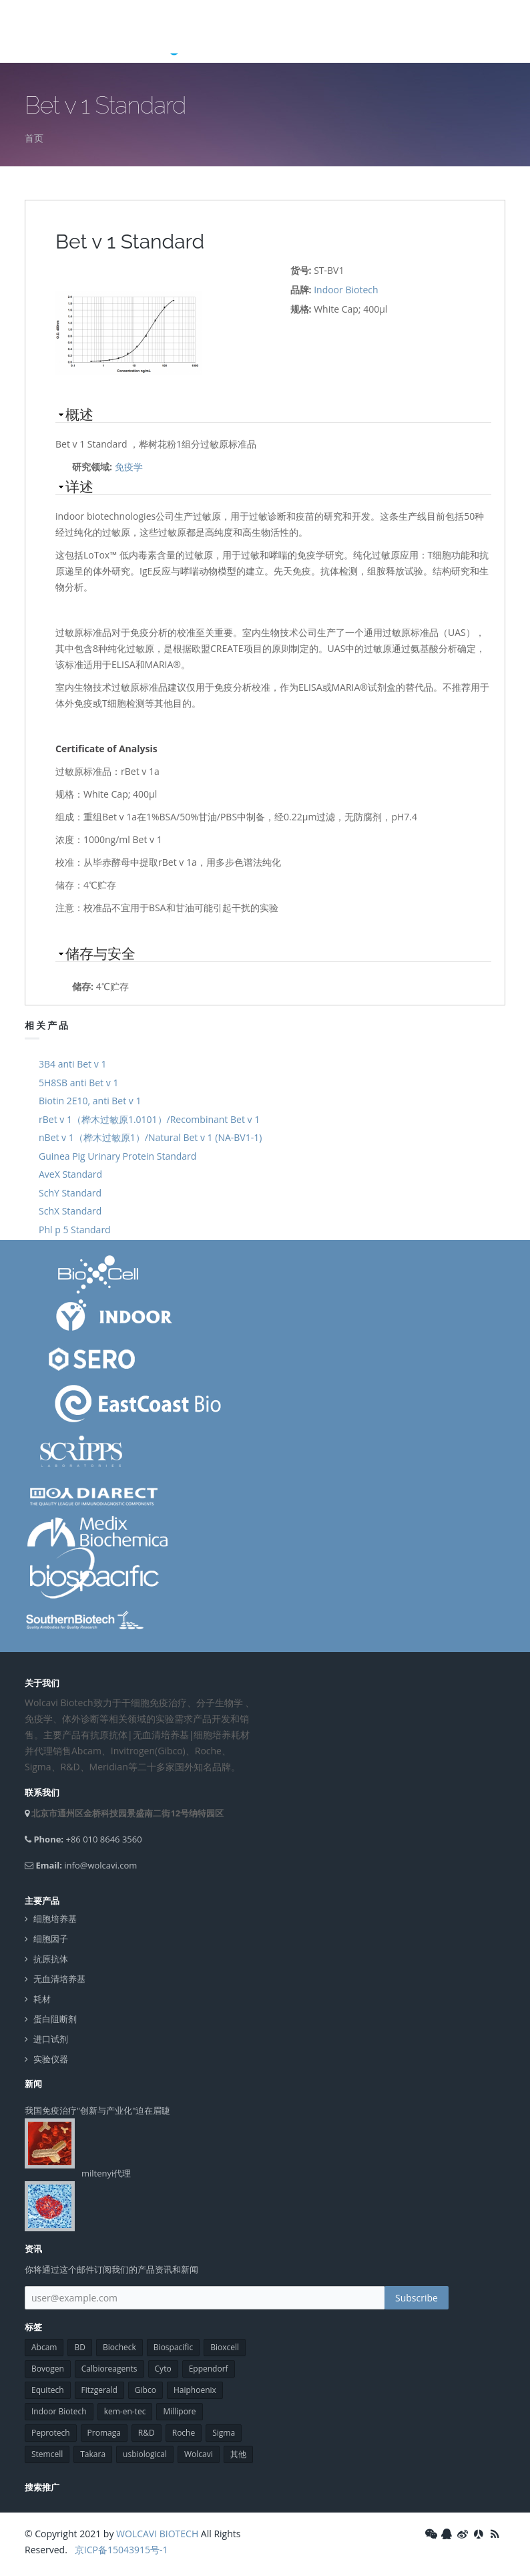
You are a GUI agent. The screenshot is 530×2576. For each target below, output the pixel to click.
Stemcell (47, 2454)
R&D (146, 2432)
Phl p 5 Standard (75, 1229)
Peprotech (50, 2432)
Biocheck (119, 2347)
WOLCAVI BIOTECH (157, 2533)
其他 (238, 2454)
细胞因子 (50, 1939)
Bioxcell (224, 2347)
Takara (92, 2454)
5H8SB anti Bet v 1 (78, 1082)
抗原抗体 (50, 1959)
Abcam (44, 2347)
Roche (183, 2432)
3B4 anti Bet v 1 (72, 1064)
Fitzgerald (99, 2390)
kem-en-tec (125, 2411)
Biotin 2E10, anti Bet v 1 (90, 1100)
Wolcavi (198, 2454)
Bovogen (47, 2368)
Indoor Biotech (346, 289)
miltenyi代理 (106, 2173)
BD (79, 2347)
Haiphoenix (195, 2390)
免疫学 (129, 466)
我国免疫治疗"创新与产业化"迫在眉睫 (97, 2110)
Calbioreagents (109, 2368)
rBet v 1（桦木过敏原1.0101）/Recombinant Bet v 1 (149, 1119)
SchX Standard (70, 1210)
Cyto (163, 2368)
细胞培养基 (55, 1919)
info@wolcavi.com (100, 1865)
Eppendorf (208, 2368)
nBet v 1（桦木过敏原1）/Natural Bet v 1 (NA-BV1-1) (150, 1137)
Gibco (145, 2390)
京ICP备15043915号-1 (120, 2549)
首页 (34, 138)
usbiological (145, 2454)
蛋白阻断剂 (55, 2019)
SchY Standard (70, 1192)
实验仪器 (50, 2059)
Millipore (179, 2411)
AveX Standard (70, 1174)
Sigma (223, 2432)
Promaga (104, 2432)
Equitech (47, 2390)
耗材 (42, 1999)
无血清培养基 (59, 1979)
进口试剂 (50, 2039)
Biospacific (173, 2347)
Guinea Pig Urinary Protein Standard (117, 1156)
